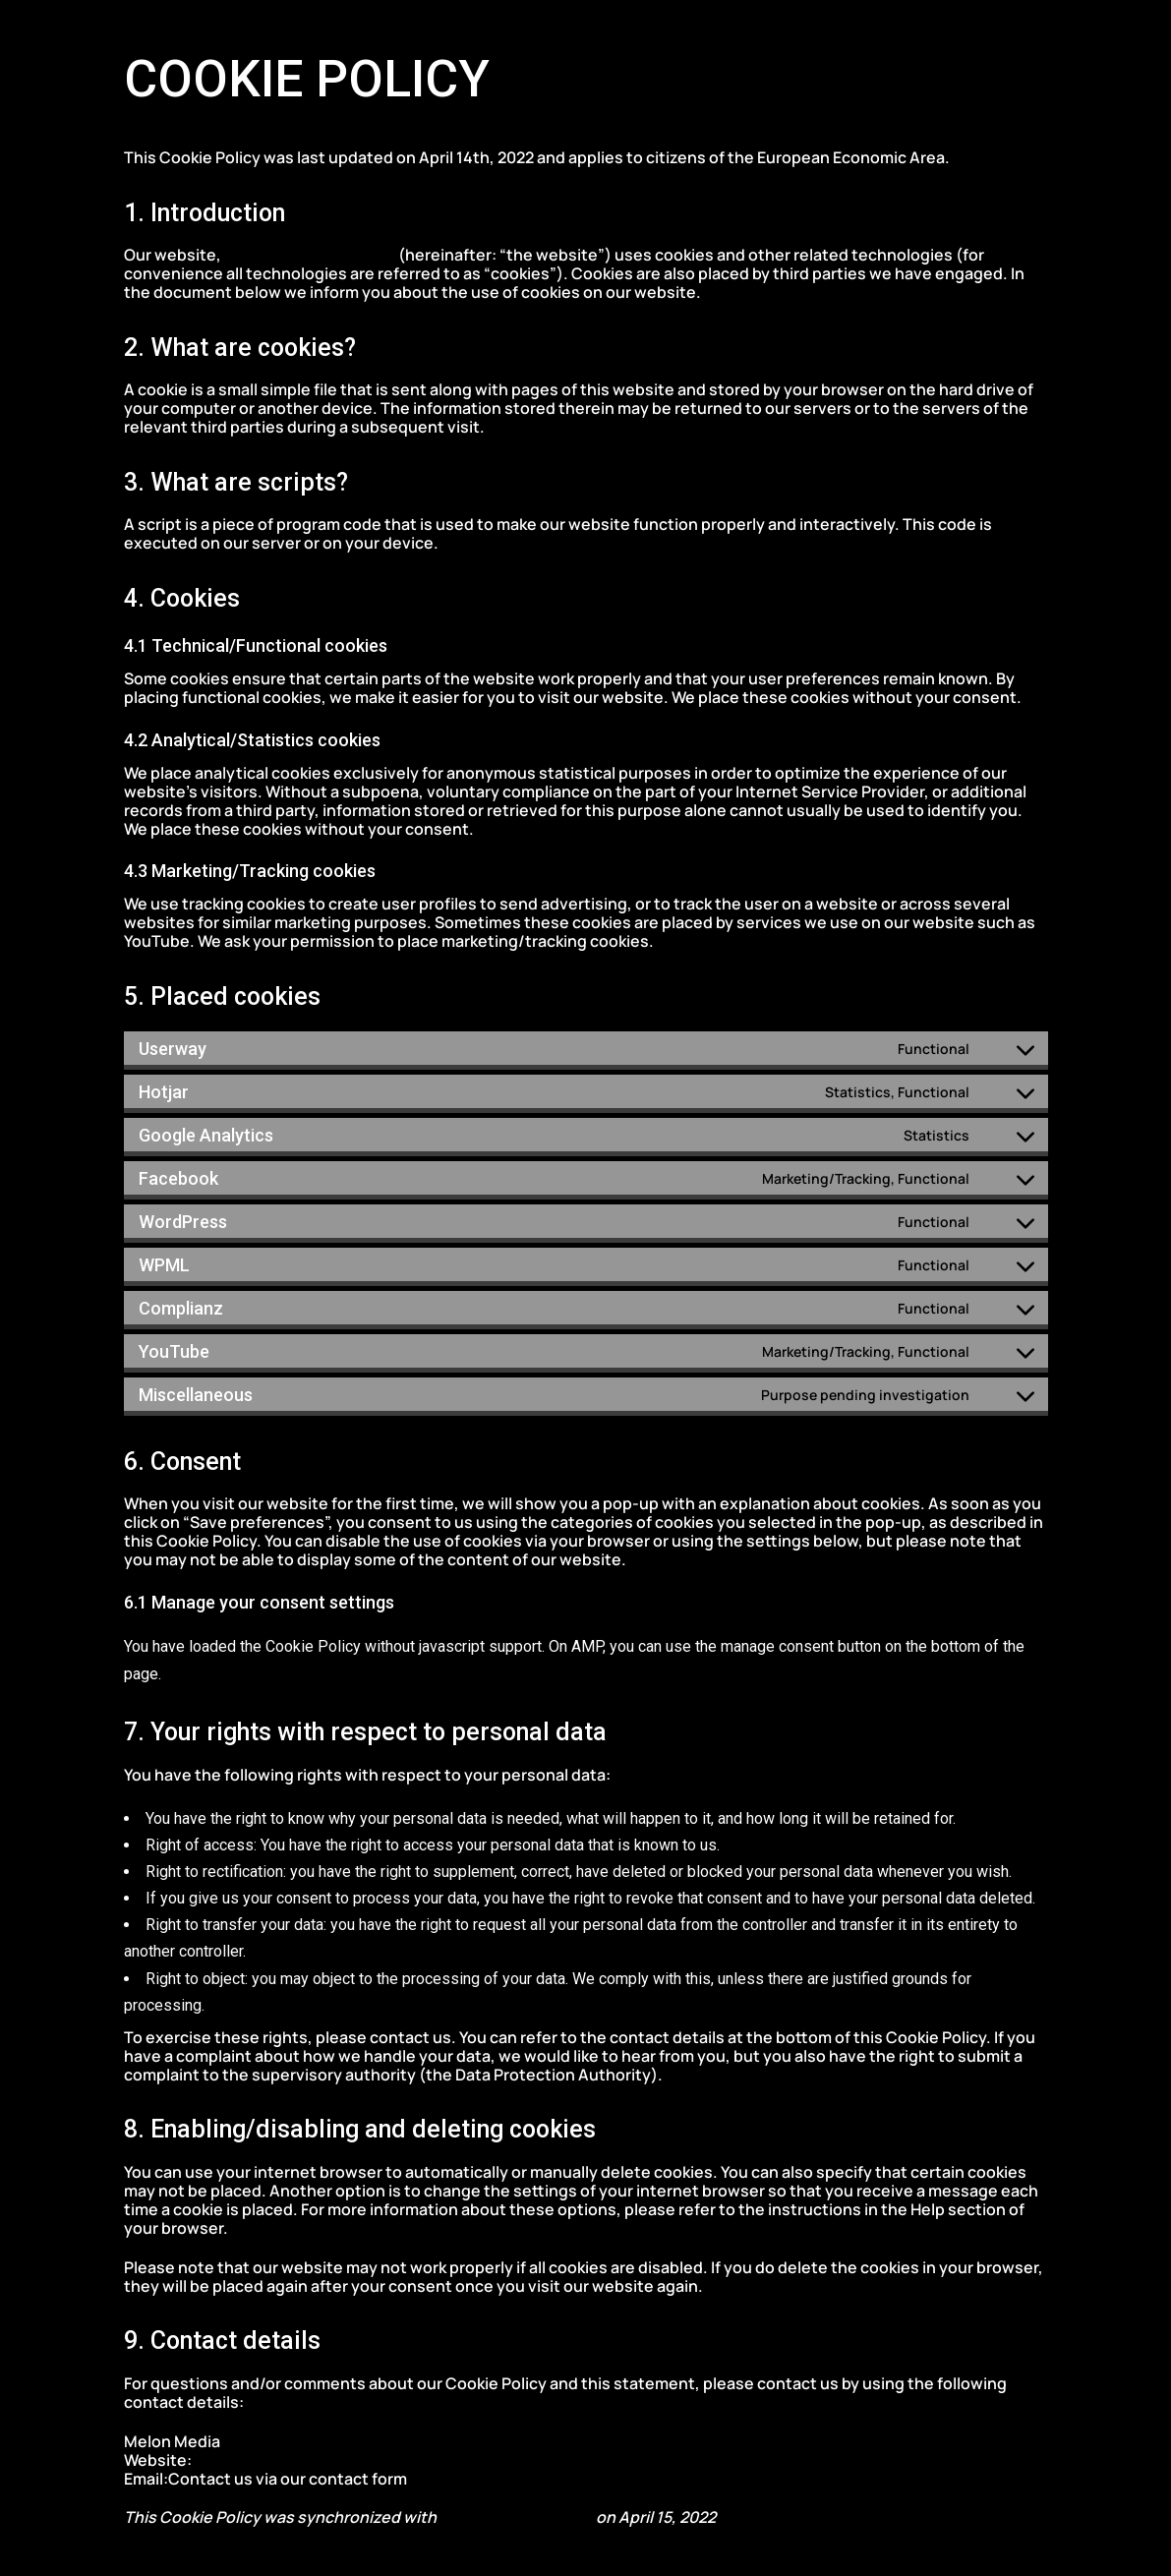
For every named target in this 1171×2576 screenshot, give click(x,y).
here (427, 2478)
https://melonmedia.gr (311, 254)
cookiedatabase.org (516, 2517)
